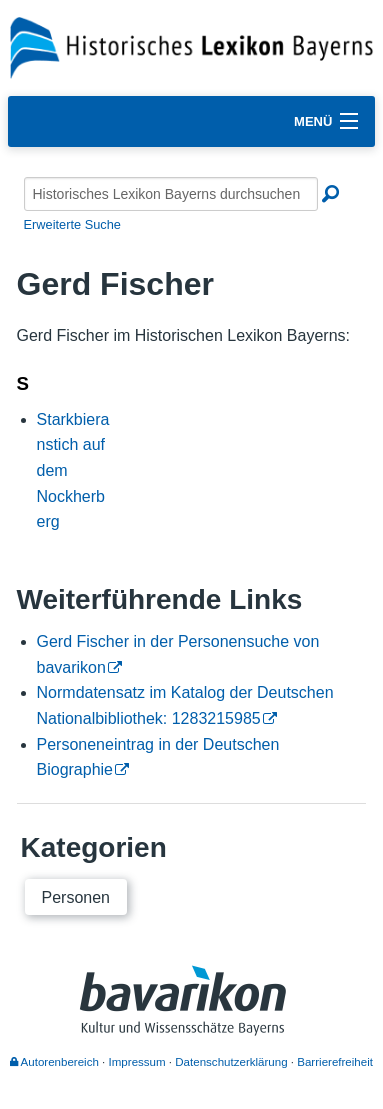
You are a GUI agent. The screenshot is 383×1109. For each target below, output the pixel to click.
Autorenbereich (54, 1062)
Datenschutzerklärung (231, 1062)
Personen (76, 897)
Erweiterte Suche (72, 224)
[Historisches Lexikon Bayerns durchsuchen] (171, 194)
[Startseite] (191, 46)
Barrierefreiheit (335, 1062)
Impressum (137, 1062)
